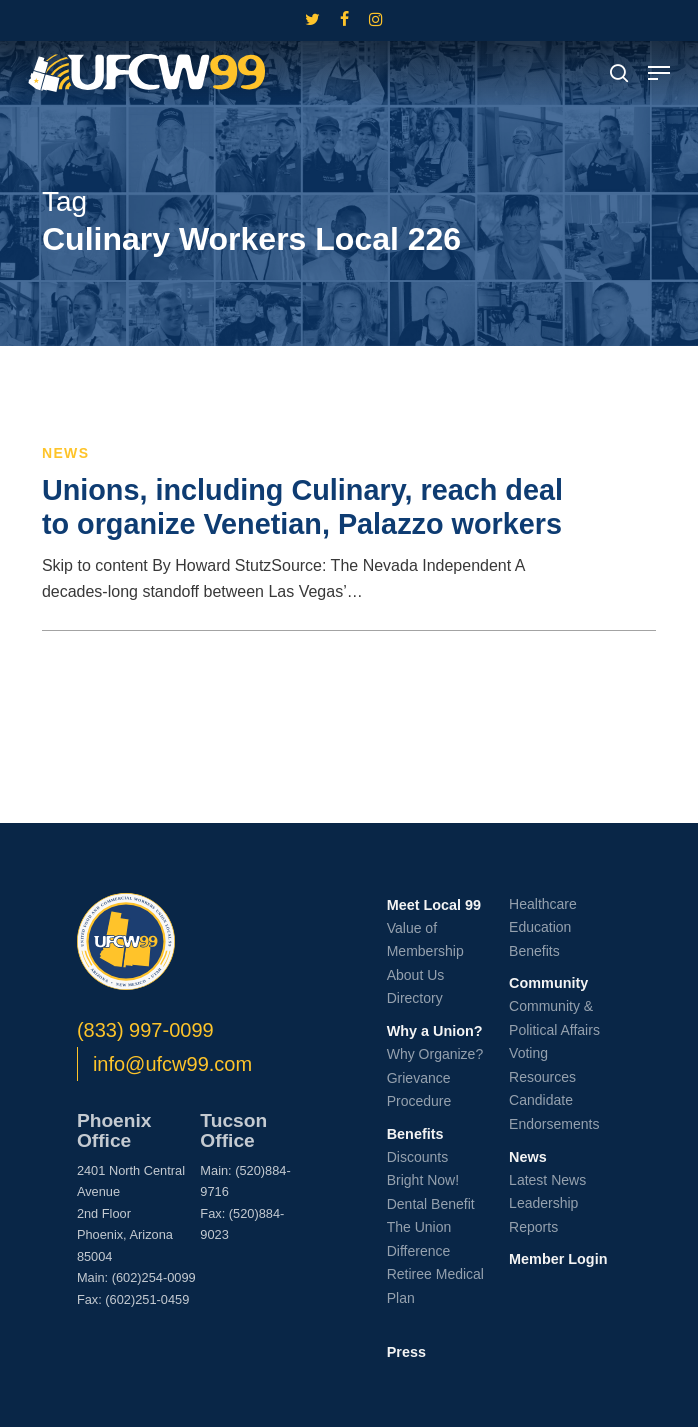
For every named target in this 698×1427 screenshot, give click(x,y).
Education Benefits (540, 939)
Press (406, 1352)
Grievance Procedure (419, 1090)
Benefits (415, 1134)
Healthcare (543, 904)
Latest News (547, 1180)
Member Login (558, 1259)
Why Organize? (435, 1054)
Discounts (417, 1157)
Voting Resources (542, 1065)
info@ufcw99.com (172, 1064)
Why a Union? (435, 1031)
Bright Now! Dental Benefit (431, 1192)
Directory (415, 998)
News (66, 453)
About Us (416, 975)
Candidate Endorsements (554, 1112)
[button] (659, 73)
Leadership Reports (543, 1215)
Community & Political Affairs (554, 1018)
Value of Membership (425, 940)
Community (548, 983)
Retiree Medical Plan (435, 1286)
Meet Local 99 (434, 905)
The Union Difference (419, 1239)
